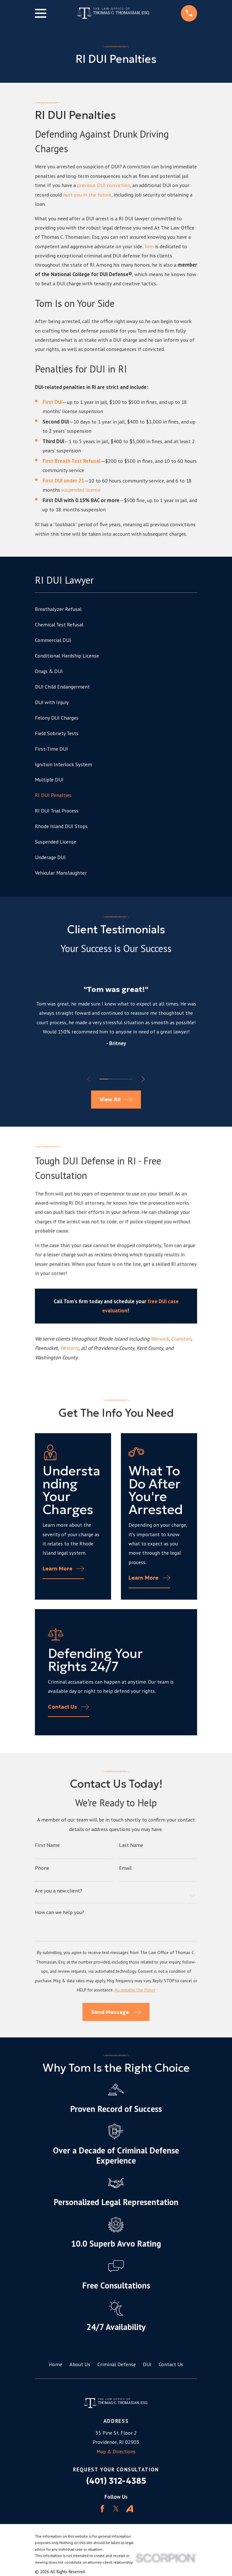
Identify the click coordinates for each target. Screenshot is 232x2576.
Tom (149, 246)
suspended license (81, 489)
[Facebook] (102, 2508)
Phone (42, 1867)
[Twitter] (116, 2508)
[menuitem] (116, 609)
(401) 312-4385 (116, 2481)
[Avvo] (129, 2508)
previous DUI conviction (103, 185)
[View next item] (144, 1079)
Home (55, 2364)
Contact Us (171, 2364)
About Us (80, 2364)
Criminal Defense (116, 2364)
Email (125, 1867)
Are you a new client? (58, 1890)
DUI (147, 2364)
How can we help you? (59, 1912)
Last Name (131, 1845)
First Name (47, 1845)
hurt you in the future (87, 194)
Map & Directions (116, 2451)
